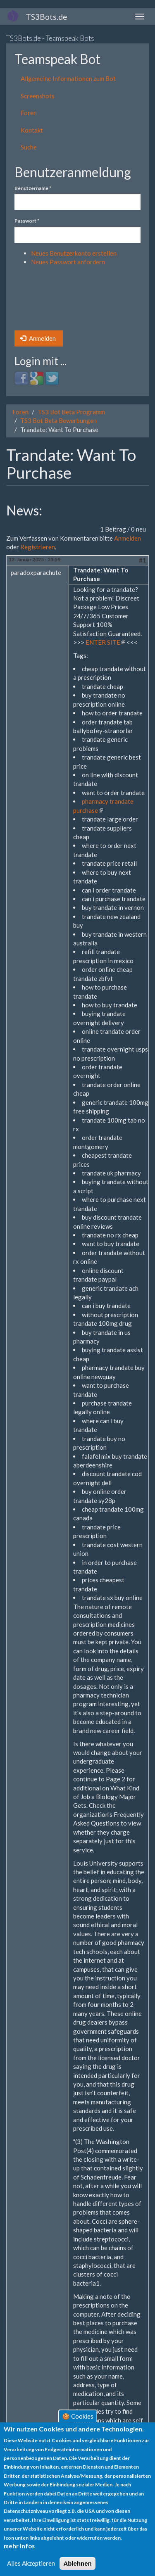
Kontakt (32, 130)
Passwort (26, 221)
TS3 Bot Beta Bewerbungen (58, 420)
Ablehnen (77, 2563)
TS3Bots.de (46, 16)
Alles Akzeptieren (31, 2563)
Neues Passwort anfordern (68, 262)
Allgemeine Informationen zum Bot (68, 78)
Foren (29, 112)
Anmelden (38, 338)
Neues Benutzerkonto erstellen (74, 253)
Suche (29, 147)
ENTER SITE (105, 642)
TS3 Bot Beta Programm (71, 411)
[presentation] (48, 300)
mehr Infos (19, 2546)
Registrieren (37, 547)
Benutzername (32, 188)
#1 (142, 560)
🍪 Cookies (77, 2415)
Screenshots (38, 96)
